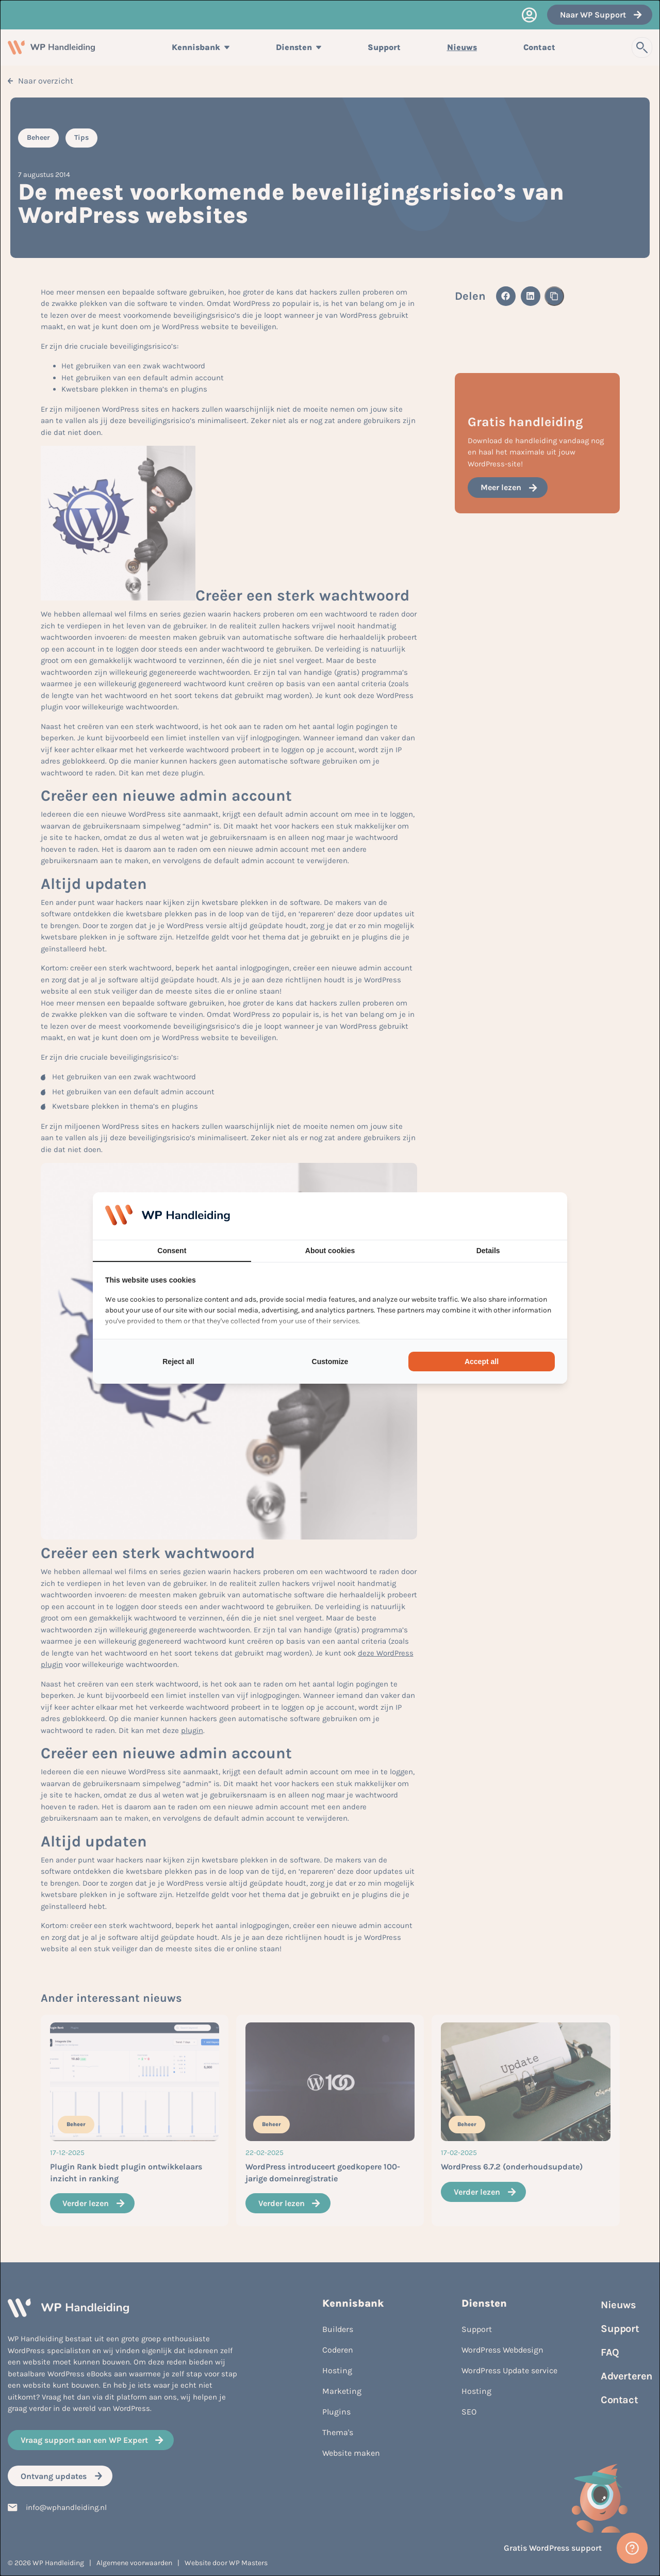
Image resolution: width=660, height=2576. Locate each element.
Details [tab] (488, 1250)
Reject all (178, 1361)
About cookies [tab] (330, 1250)
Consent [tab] (171, 1250)
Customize (330, 1361)
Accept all (482, 1361)
